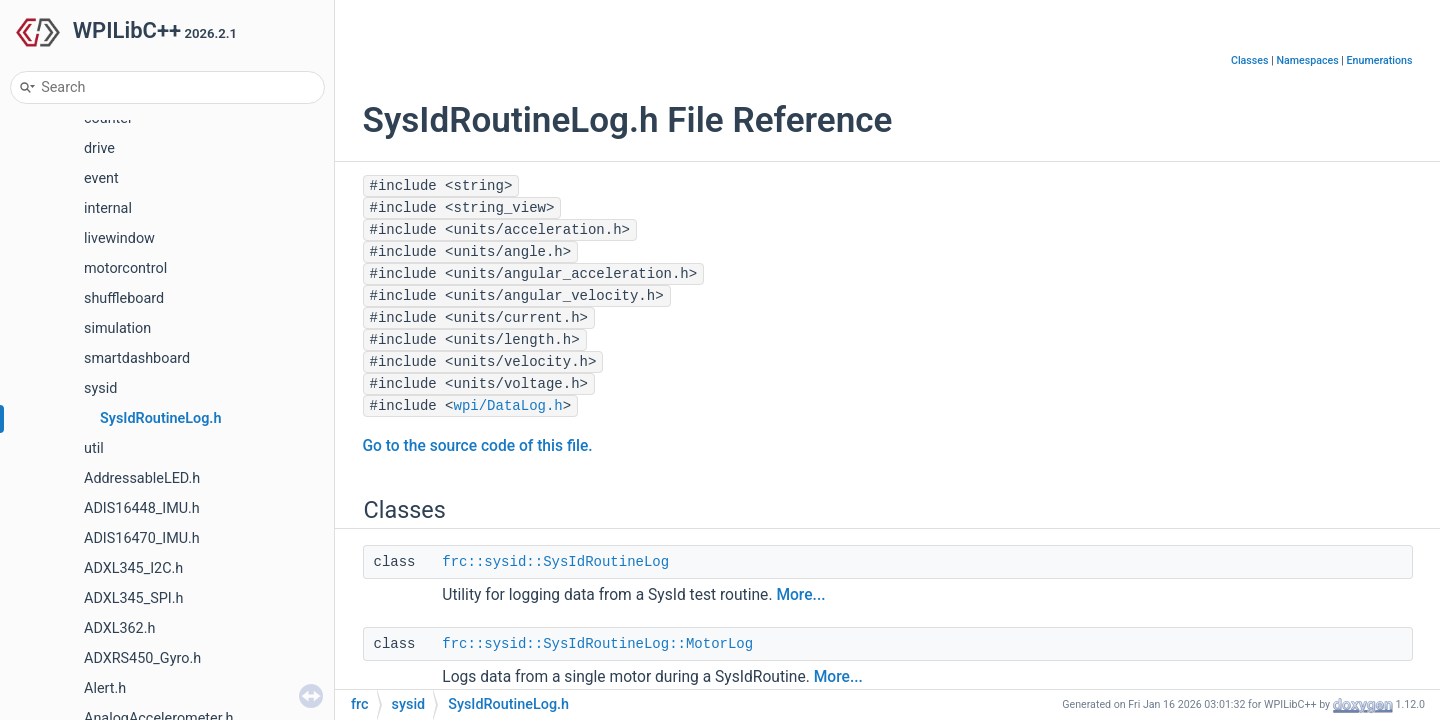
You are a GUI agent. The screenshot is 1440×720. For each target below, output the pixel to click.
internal (108, 208)
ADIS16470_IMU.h (142, 538)
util (94, 448)
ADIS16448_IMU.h (142, 508)
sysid (100, 388)
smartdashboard (137, 358)
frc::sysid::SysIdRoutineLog (555, 562)
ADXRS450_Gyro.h (142, 658)
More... (800, 595)
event (101, 178)
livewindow (119, 238)
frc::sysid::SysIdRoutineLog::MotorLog (597, 644)
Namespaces (1307, 60)
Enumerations (1380, 60)
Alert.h (105, 688)
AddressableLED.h (142, 478)
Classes (1250, 60)
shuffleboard (124, 298)
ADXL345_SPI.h (133, 598)
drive (99, 148)
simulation (117, 328)
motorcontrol (125, 268)
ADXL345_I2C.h (133, 568)
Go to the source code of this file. (478, 446)
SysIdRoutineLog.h (160, 418)
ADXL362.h (119, 628)
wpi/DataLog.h (508, 406)
